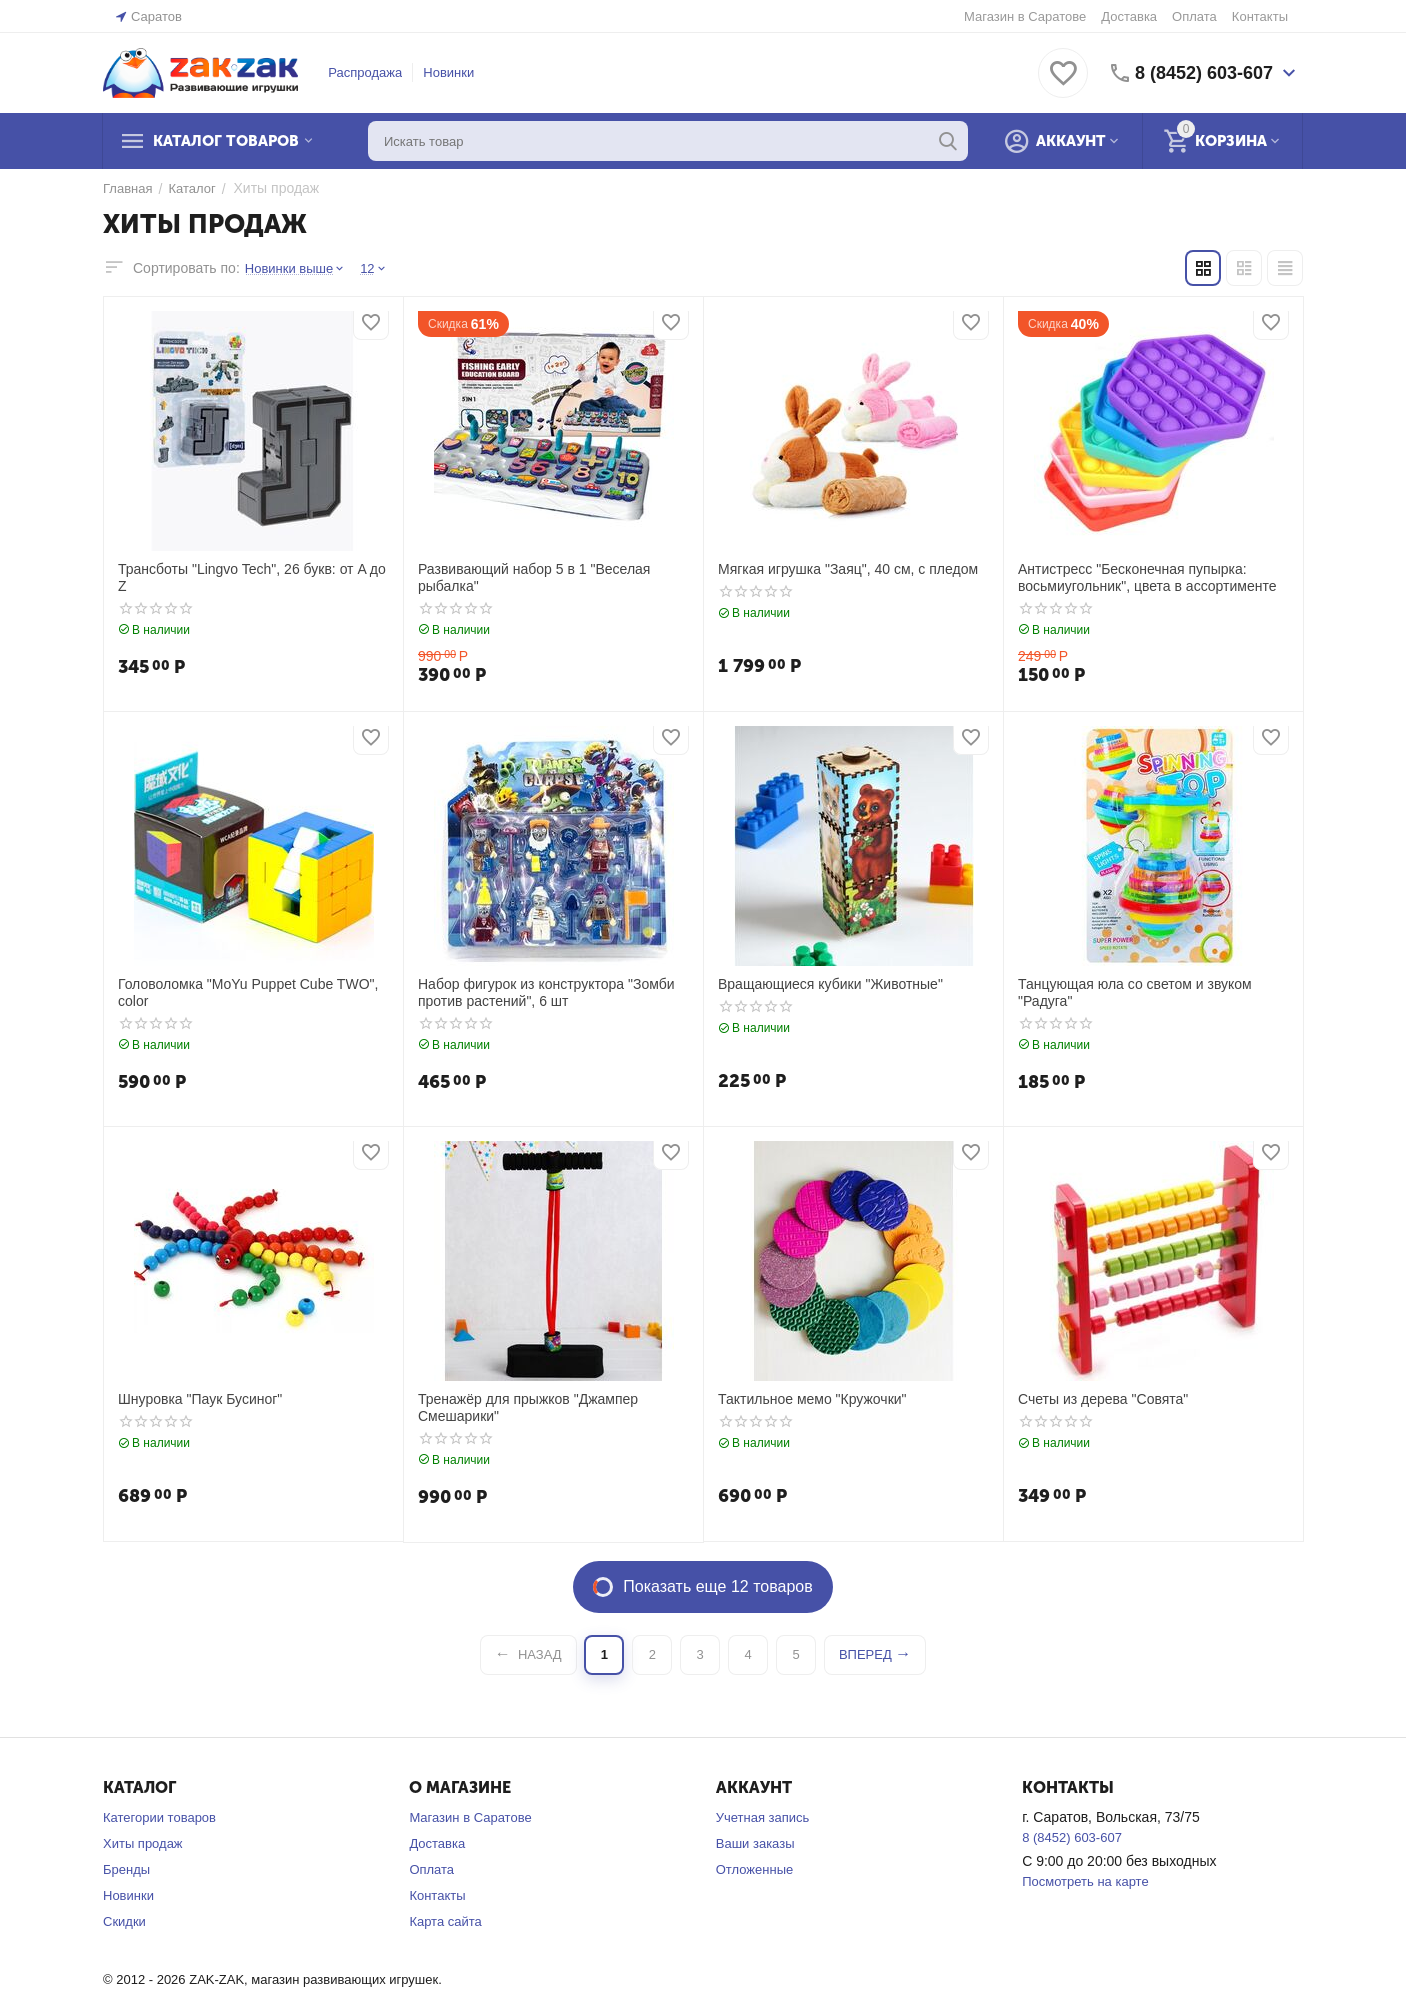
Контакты (1260, 16)
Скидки (124, 1921)
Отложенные (754, 1869)
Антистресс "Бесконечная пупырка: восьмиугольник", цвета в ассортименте (1147, 577)
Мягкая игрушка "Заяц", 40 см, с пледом (848, 569)
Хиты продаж (143, 1843)
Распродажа (365, 72)
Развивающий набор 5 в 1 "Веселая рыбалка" (534, 577)
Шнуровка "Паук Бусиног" (200, 1399)
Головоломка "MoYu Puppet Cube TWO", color (248, 992)
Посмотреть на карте (1085, 1881)
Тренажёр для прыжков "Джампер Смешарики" (528, 1407)
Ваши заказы (755, 1843)
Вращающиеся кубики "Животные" (830, 984)
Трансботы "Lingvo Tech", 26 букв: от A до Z (252, 577)
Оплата (1194, 16)
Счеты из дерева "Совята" (1103, 1399)
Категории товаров (159, 1817)
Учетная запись (763, 1817)
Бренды (126, 1869)
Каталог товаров (226, 141)
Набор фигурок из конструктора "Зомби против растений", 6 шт (546, 992)
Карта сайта (445, 1921)
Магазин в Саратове (1025, 16)
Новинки (448, 72)
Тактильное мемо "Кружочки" (812, 1399)
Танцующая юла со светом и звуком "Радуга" (1135, 992)
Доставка (1129, 16)
